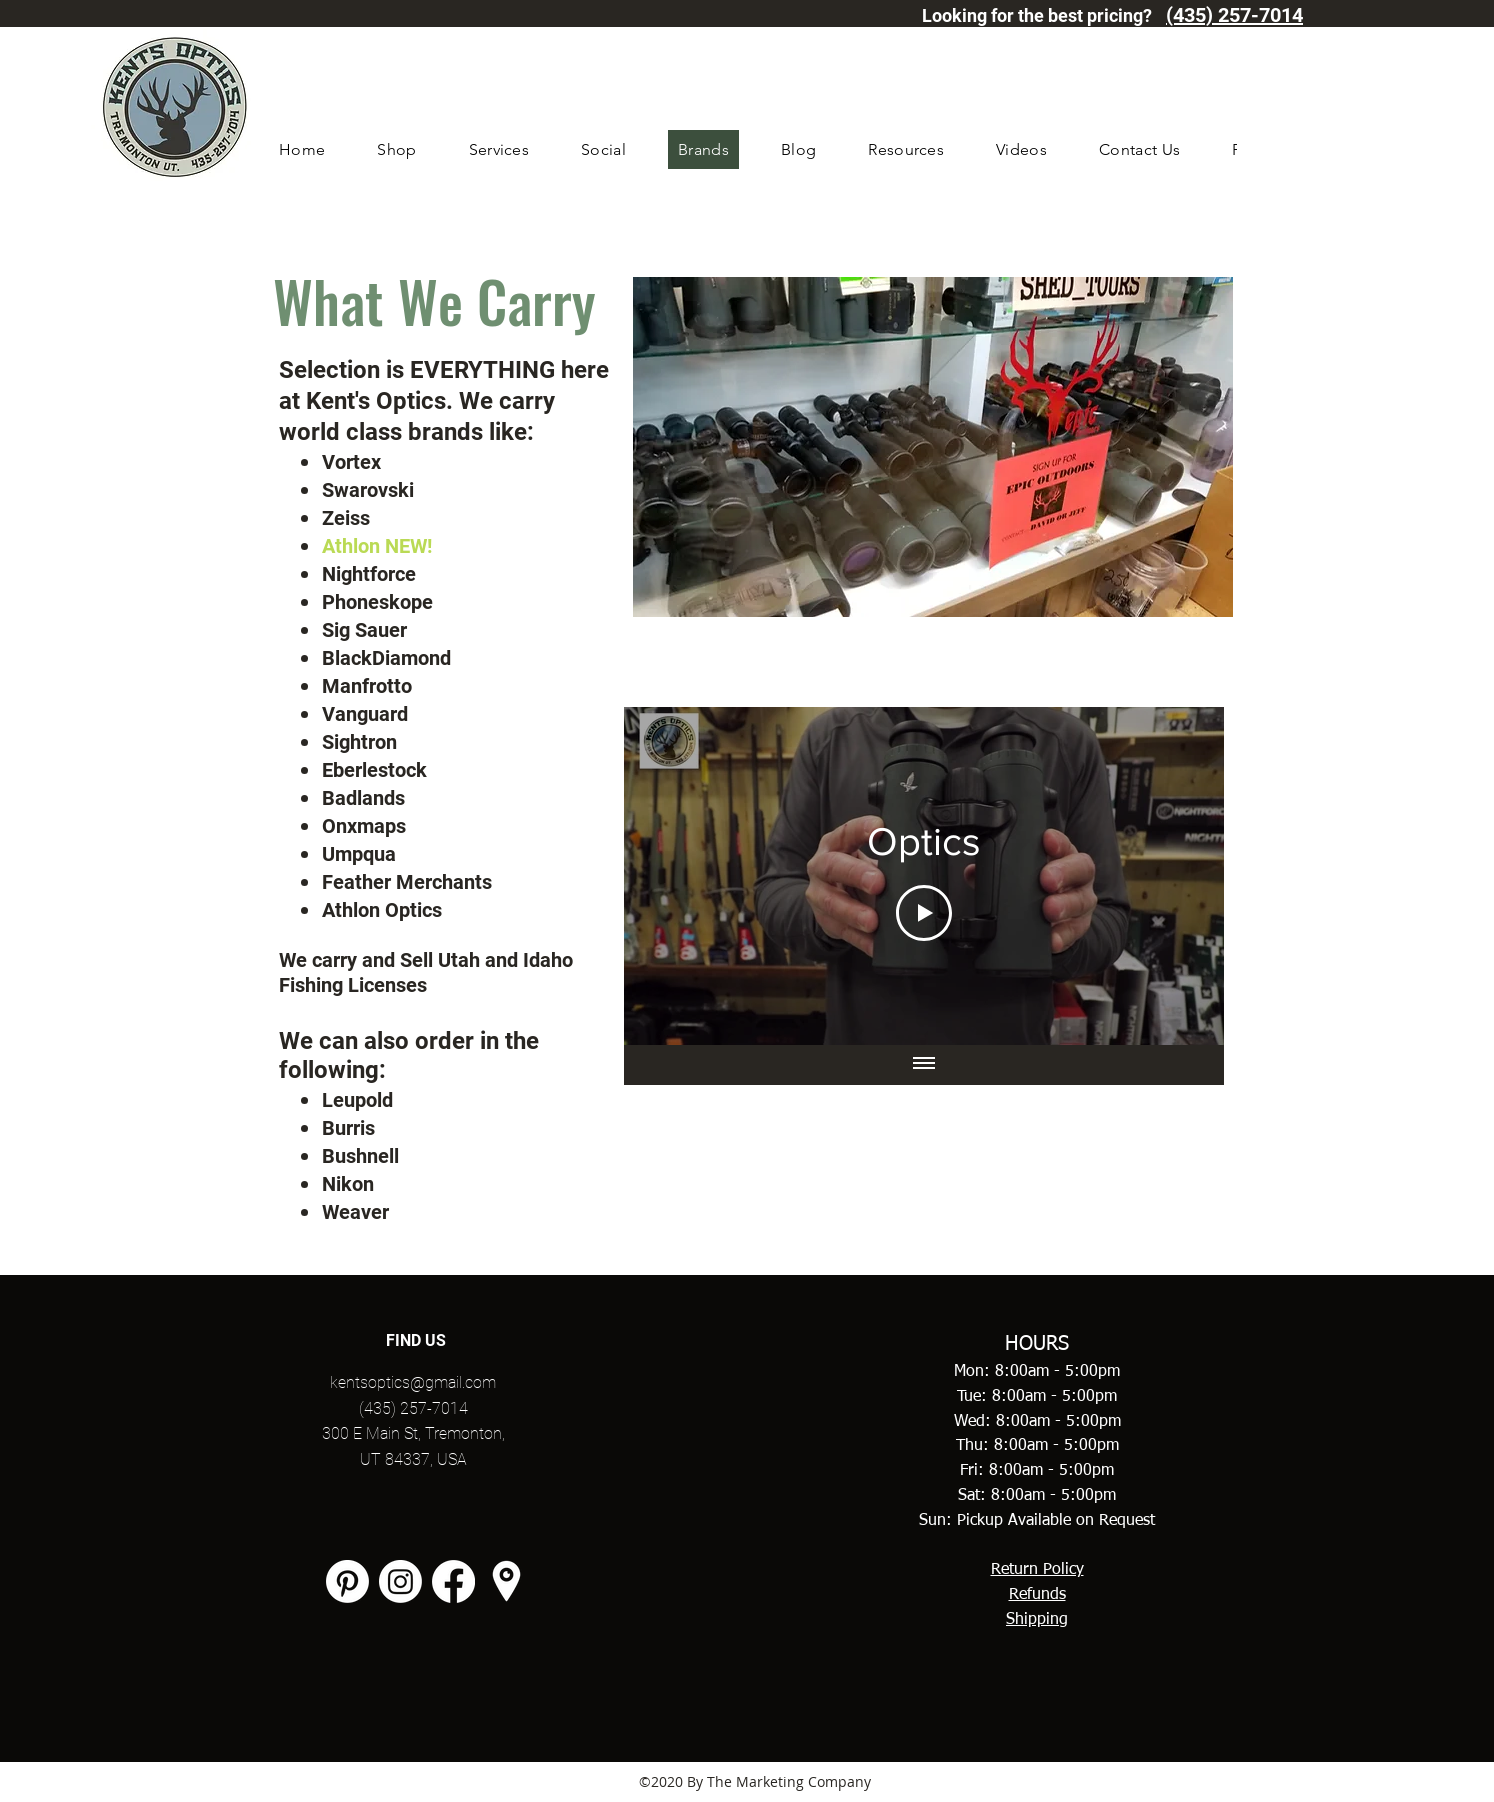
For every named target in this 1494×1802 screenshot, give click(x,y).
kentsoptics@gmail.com (413, 1382)
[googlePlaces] (506, 1581)
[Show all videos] (924, 1065)
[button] (396, 149)
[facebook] (453, 1581)
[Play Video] (924, 913)
